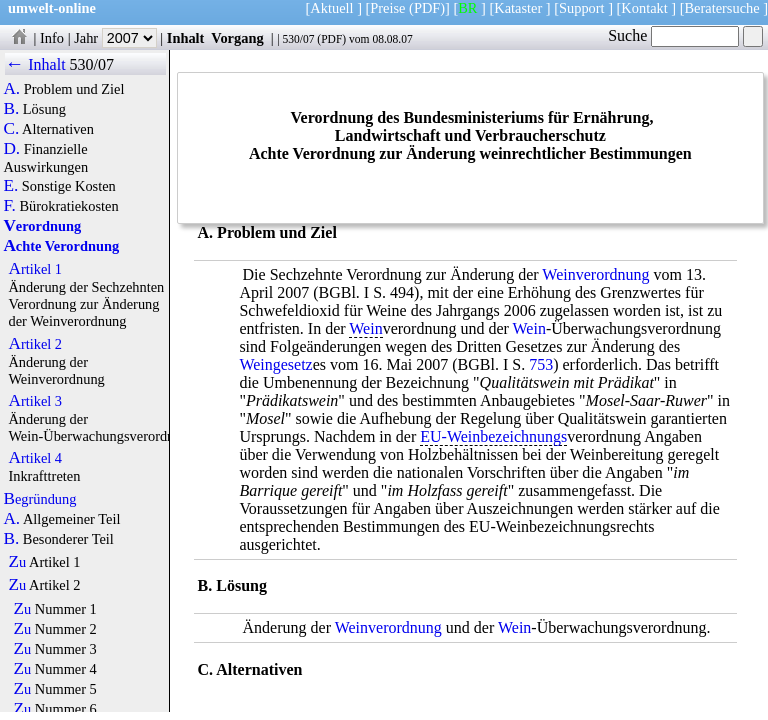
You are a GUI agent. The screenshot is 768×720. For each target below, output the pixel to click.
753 (541, 364)
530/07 (298, 39)
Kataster (518, 8)
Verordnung (42, 226)
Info (52, 38)
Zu (17, 562)
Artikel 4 (35, 458)
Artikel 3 (35, 401)
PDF (331, 39)
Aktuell (331, 8)
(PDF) (427, 8)
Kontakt (644, 8)
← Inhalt (35, 64)
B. (11, 109)
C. (11, 129)
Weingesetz (275, 364)
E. (10, 186)
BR (467, 8)
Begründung (39, 499)
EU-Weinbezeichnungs (493, 436)
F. (9, 206)
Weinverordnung (595, 274)
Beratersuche (722, 8)
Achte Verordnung (61, 246)
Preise (387, 8)
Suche (673, 35)
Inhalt (186, 38)
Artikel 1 (35, 269)
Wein (365, 328)
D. (11, 149)
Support (582, 8)
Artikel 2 (35, 344)
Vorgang (237, 38)
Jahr (115, 38)
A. (11, 89)
